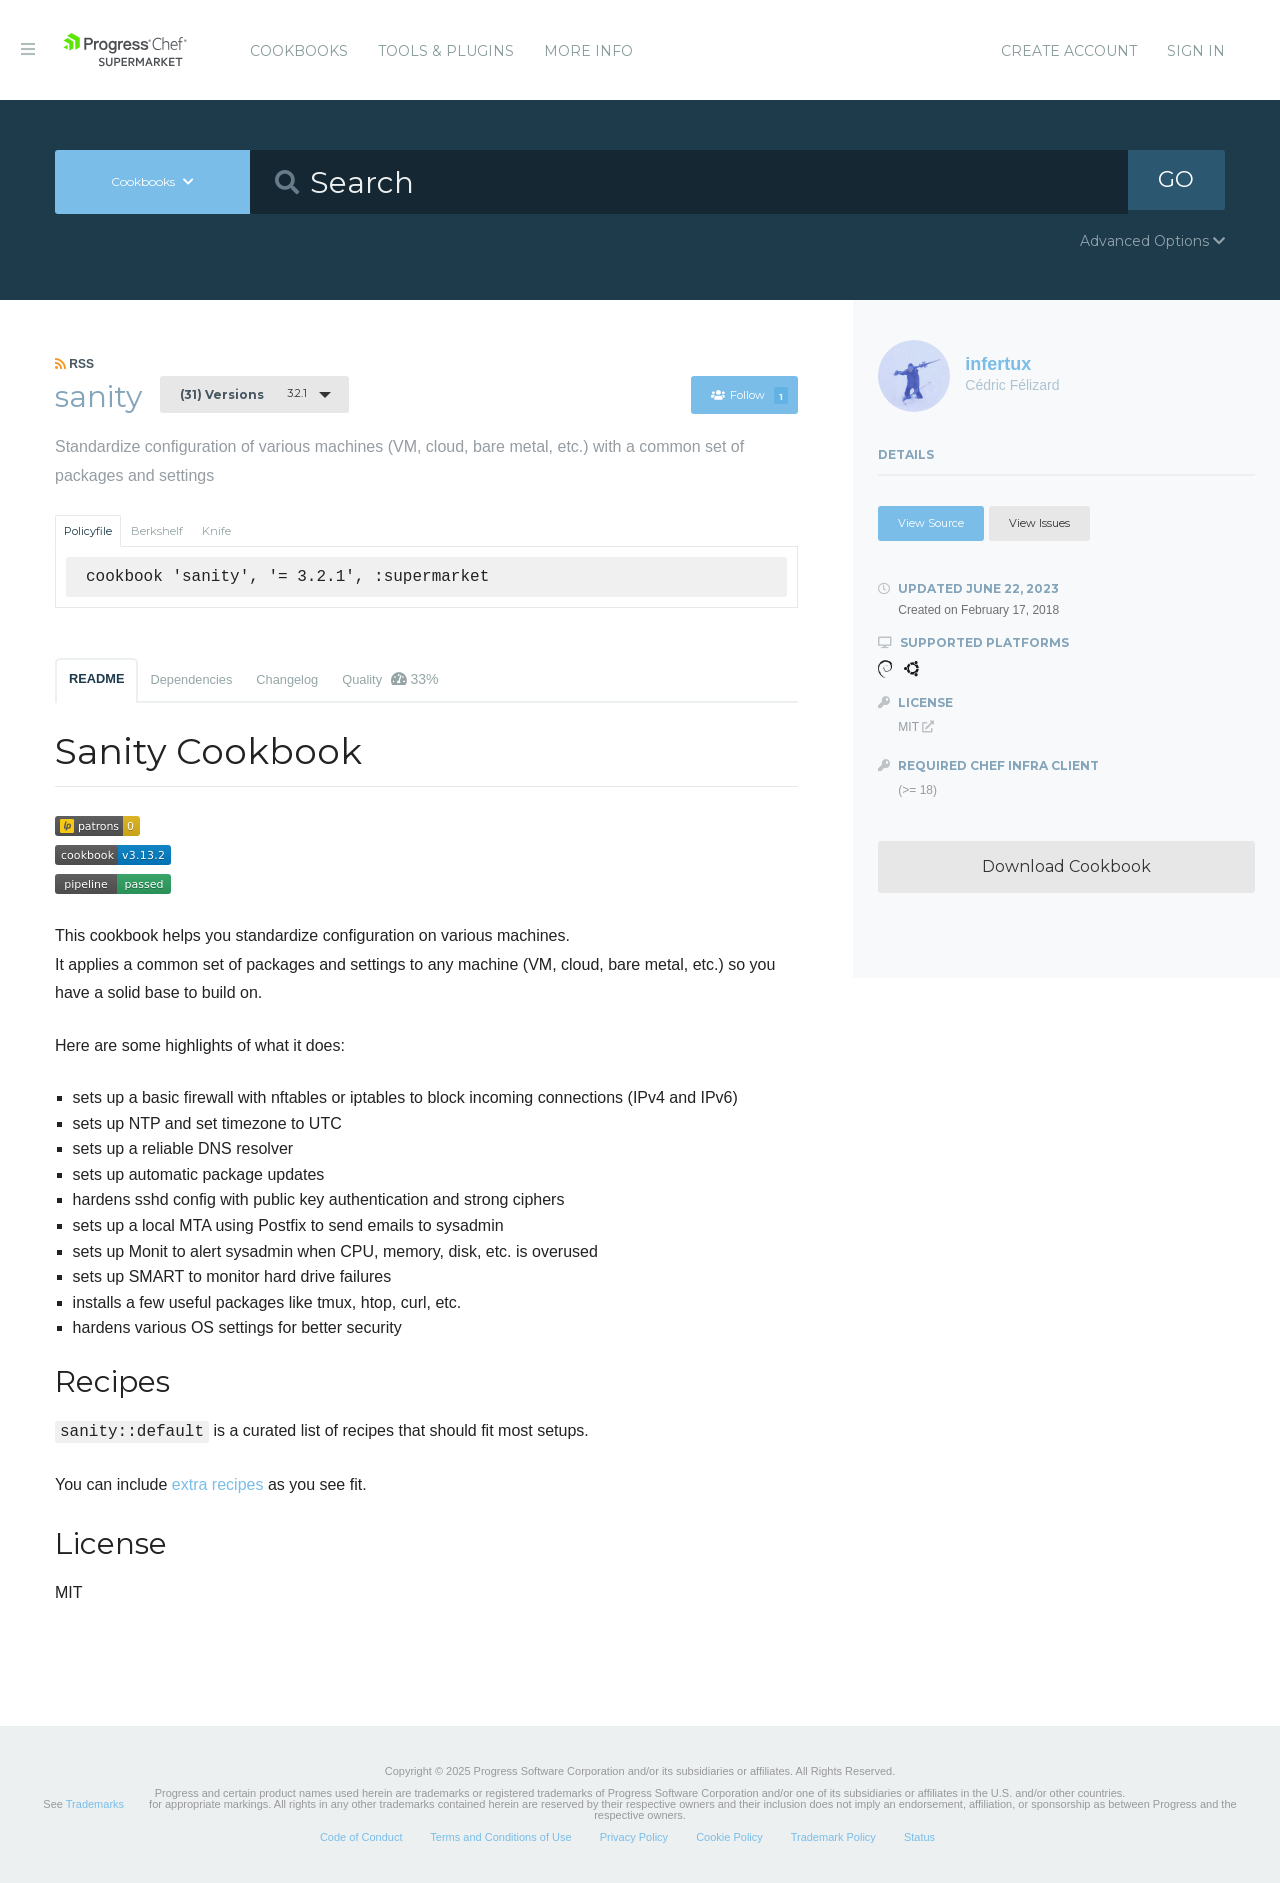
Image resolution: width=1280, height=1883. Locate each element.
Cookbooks (299, 51)
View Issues (1039, 523)
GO (1176, 181)
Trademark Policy (833, 1837)
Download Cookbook (1066, 866)
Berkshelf (157, 531)
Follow (749, 395)
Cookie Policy (729, 1837)
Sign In (1196, 51)
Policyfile (88, 531)
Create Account (1069, 51)
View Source (931, 523)
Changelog (287, 679)
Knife (216, 531)
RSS (74, 364)
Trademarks (95, 1804)
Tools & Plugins (446, 51)
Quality (390, 679)
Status (919, 1837)
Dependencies (191, 679)
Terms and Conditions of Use (500, 1837)
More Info (588, 51)
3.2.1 (243, 394)
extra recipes (218, 1484)
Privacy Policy (634, 1837)
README (96, 678)
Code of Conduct (361, 1837)
